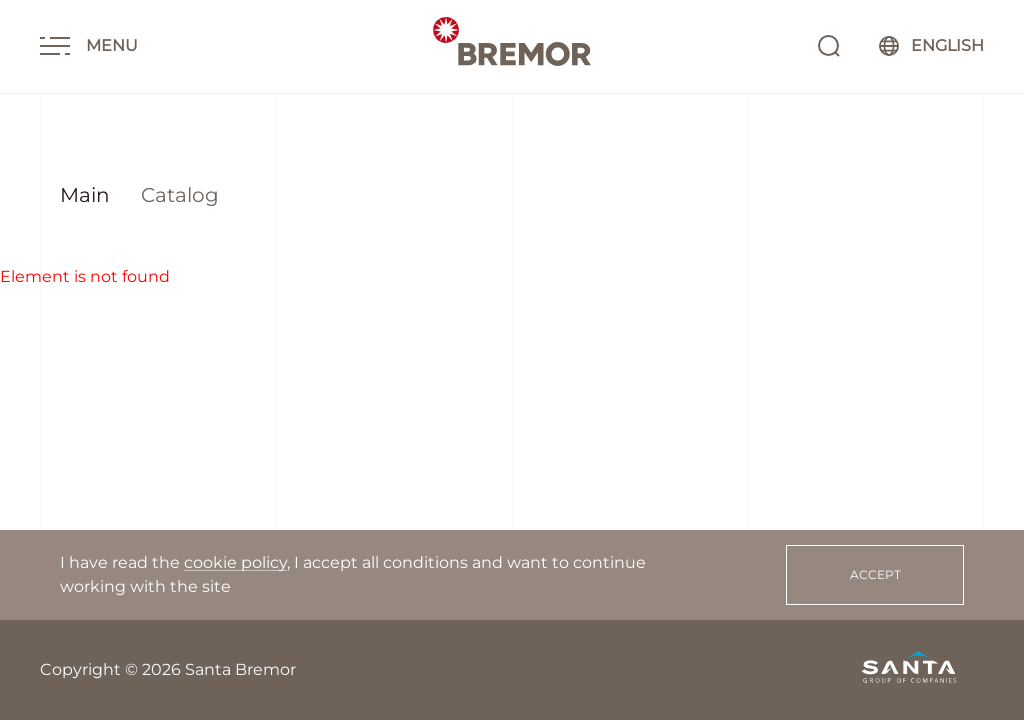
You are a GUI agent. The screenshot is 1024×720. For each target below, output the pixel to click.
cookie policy (235, 662)
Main (85, 195)
